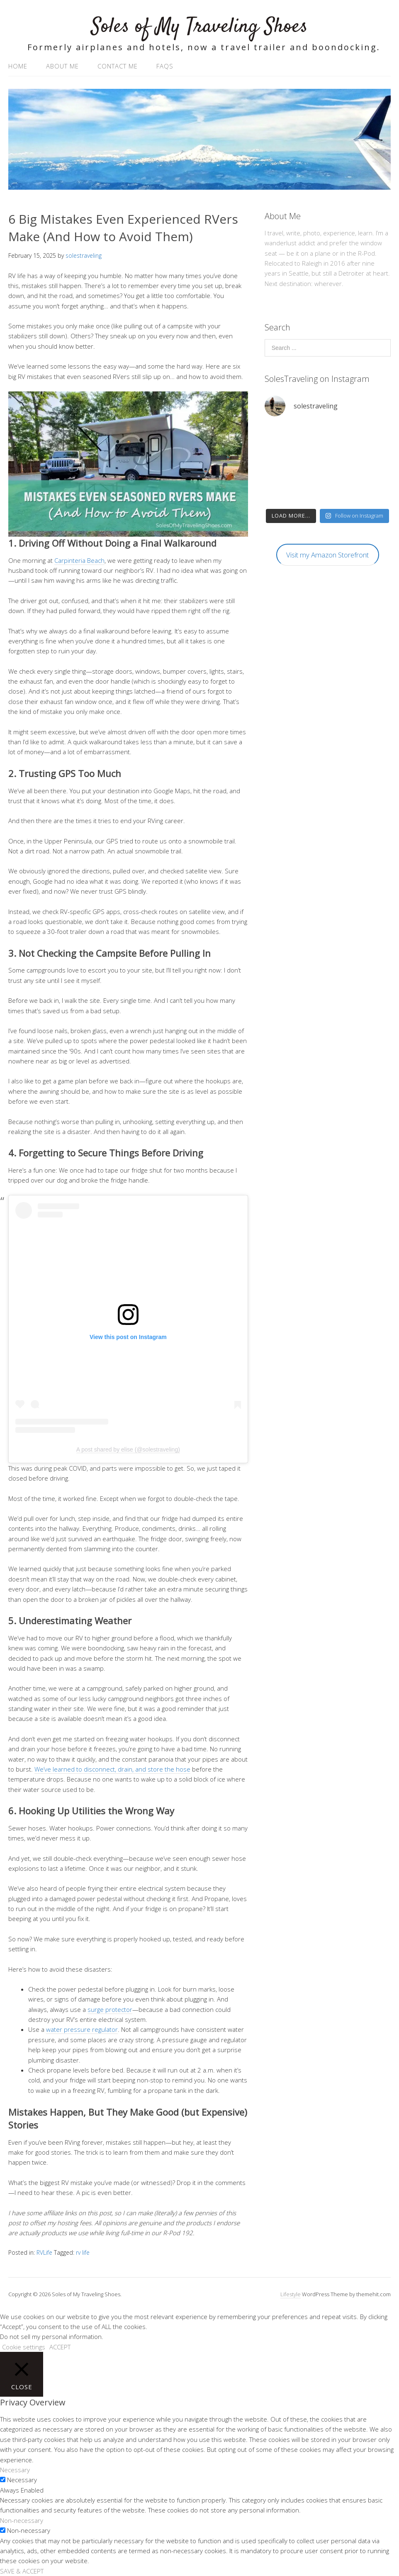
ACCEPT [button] (60, 2347)
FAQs (164, 66)
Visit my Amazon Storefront (327, 555)
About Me (62, 66)
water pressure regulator (82, 2029)
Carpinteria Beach (79, 560)
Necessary (22, 2480)
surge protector (110, 2009)
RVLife (44, 2252)
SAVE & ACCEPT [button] (22, 2571)
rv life (83, 2252)
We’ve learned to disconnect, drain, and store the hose (112, 1769)
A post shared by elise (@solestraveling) (128, 1449)
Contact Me (117, 66)
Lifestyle (290, 2294)
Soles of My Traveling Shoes (199, 27)
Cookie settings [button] (23, 2347)
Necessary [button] (15, 2470)
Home (17, 66)
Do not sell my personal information (51, 2336)
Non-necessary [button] (21, 2520)
